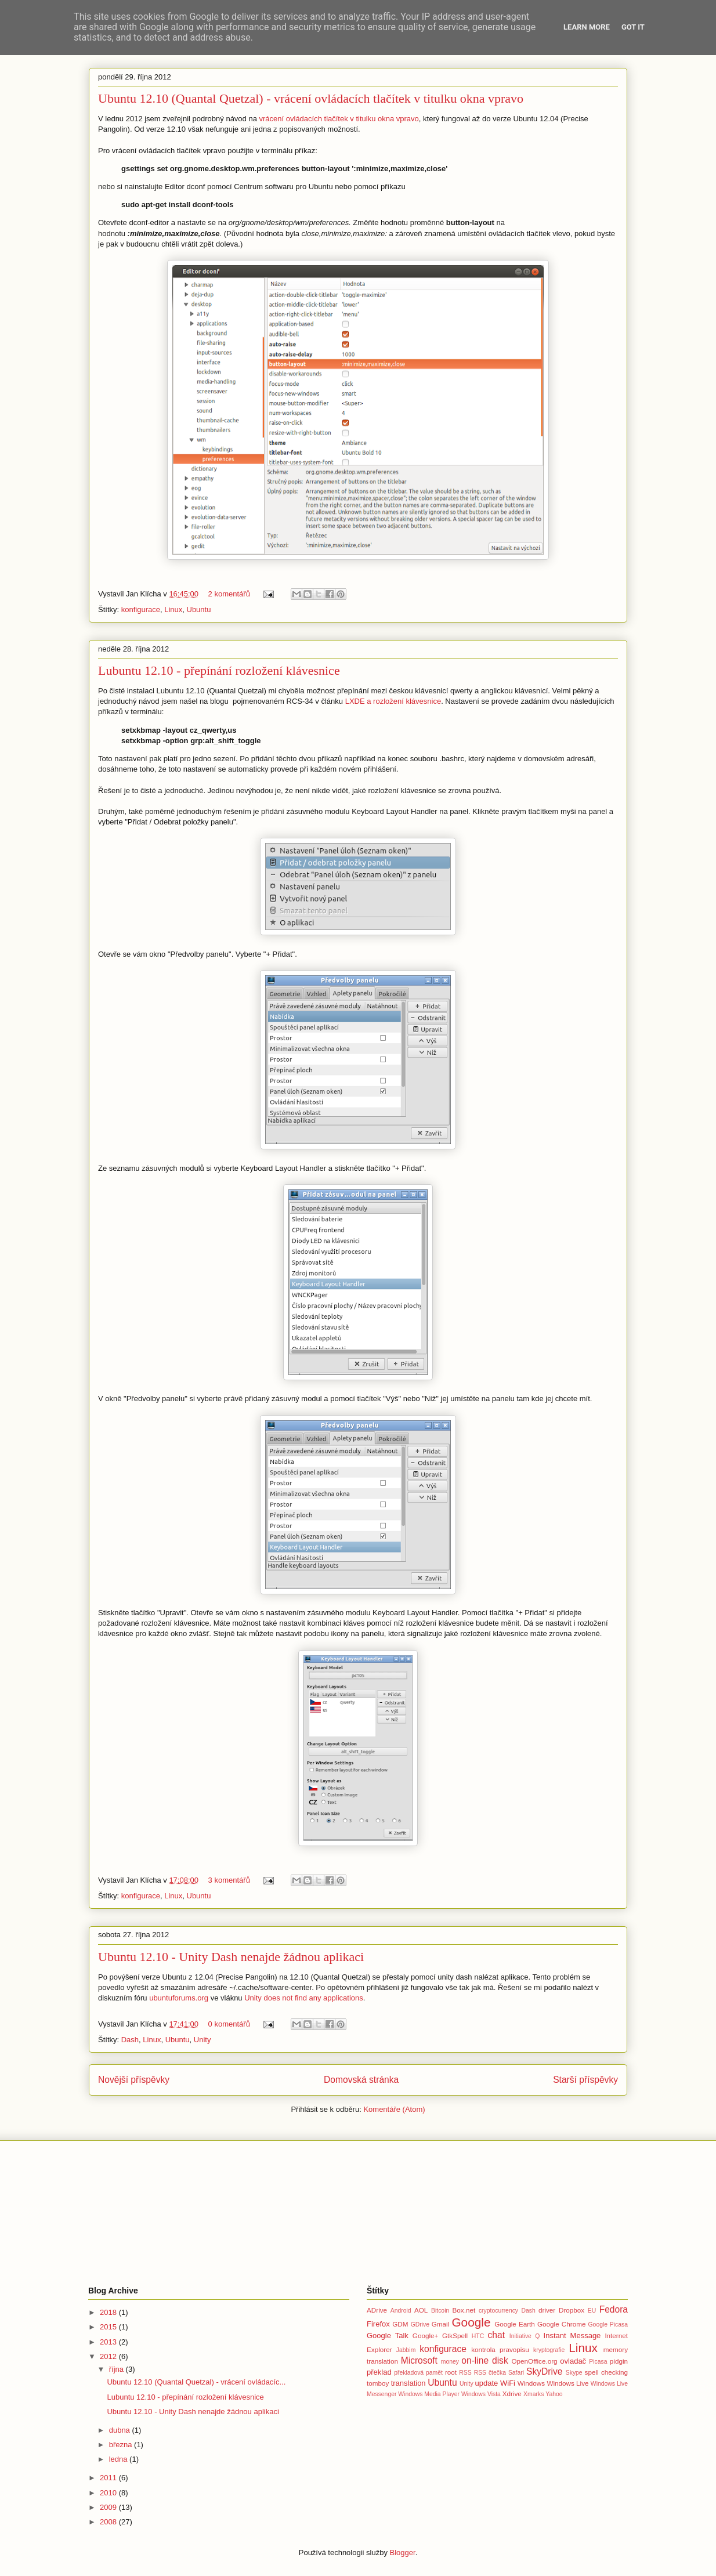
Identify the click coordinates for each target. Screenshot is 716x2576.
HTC (478, 2336)
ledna (119, 2459)
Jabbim (406, 2350)
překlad (379, 2372)
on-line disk (484, 2360)
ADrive (377, 2310)
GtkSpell (455, 2335)
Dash (130, 2039)
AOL (421, 2310)
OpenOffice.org (535, 2361)
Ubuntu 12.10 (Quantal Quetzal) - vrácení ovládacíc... (196, 2382)
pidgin (619, 2361)
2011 (109, 2477)
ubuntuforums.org (178, 1997)
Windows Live (567, 2383)
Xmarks (533, 2394)
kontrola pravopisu (500, 2349)
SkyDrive (544, 2371)
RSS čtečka (490, 2372)
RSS (465, 2372)
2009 (109, 2507)
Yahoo (553, 2394)
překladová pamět (418, 2372)
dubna (120, 2430)
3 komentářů (229, 1880)
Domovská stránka (361, 2080)
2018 (109, 2312)
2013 (109, 2342)
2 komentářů (229, 593)
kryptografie (549, 2350)
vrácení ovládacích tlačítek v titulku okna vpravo (339, 118)
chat (496, 2335)
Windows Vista (481, 2394)
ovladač (573, 2361)
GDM (400, 2324)
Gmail (441, 2324)
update (486, 2383)
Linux (173, 609)
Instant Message (572, 2335)
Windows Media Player (429, 2394)
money (450, 2361)
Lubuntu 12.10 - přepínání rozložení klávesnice (219, 670)
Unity (202, 2039)
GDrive (420, 2324)
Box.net (464, 2310)
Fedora (613, 2309)
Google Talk (387, 2335)
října (117, 2369)
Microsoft (419, 2360)
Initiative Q (524, 2336)
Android (400, 2310)
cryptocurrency (498, 2310)
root (451, 2372)
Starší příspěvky (585, 2080)
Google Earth (514, 2324)
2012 (109, 2356)
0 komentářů (229, 2024)
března (121, 2444)
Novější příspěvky (133, 2080)
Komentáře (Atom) (394, 2109)
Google (470, 2322)
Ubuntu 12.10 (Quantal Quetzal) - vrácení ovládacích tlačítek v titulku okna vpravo (310, 98)
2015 (109, 2326)
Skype (574, 2372)
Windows (531, 2383)
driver (546, 2310)
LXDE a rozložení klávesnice (393, 701)
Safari (516, 2372)
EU (592, 2310)
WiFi (507, 2383)
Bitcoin (440, 2310)
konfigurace (140, 609)
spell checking (606, 2372)
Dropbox (571, 2310)
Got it (633, 27)
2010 (109, 2492)
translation (408, 2383)
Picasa (598, 2361)
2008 (109, 2521)
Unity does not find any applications (303, 1997)
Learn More (586, 27)
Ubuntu (199, 609)
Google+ (426, 2335)
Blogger (402, 2552)
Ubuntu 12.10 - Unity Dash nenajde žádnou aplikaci (231, 1956)
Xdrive (512, 2393)
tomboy (378, 2383)
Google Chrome (561, 2324)
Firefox (378, 2324)
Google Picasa (608, 2324)
